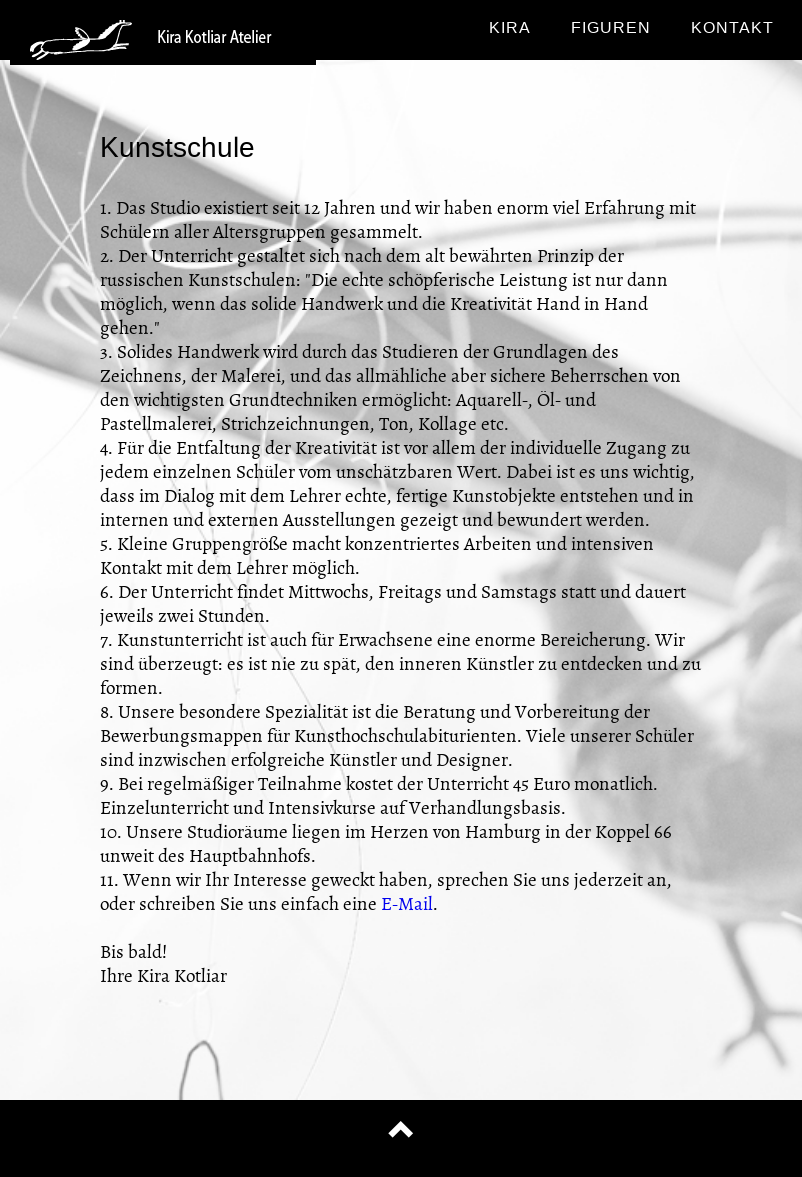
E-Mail (407, 904)
